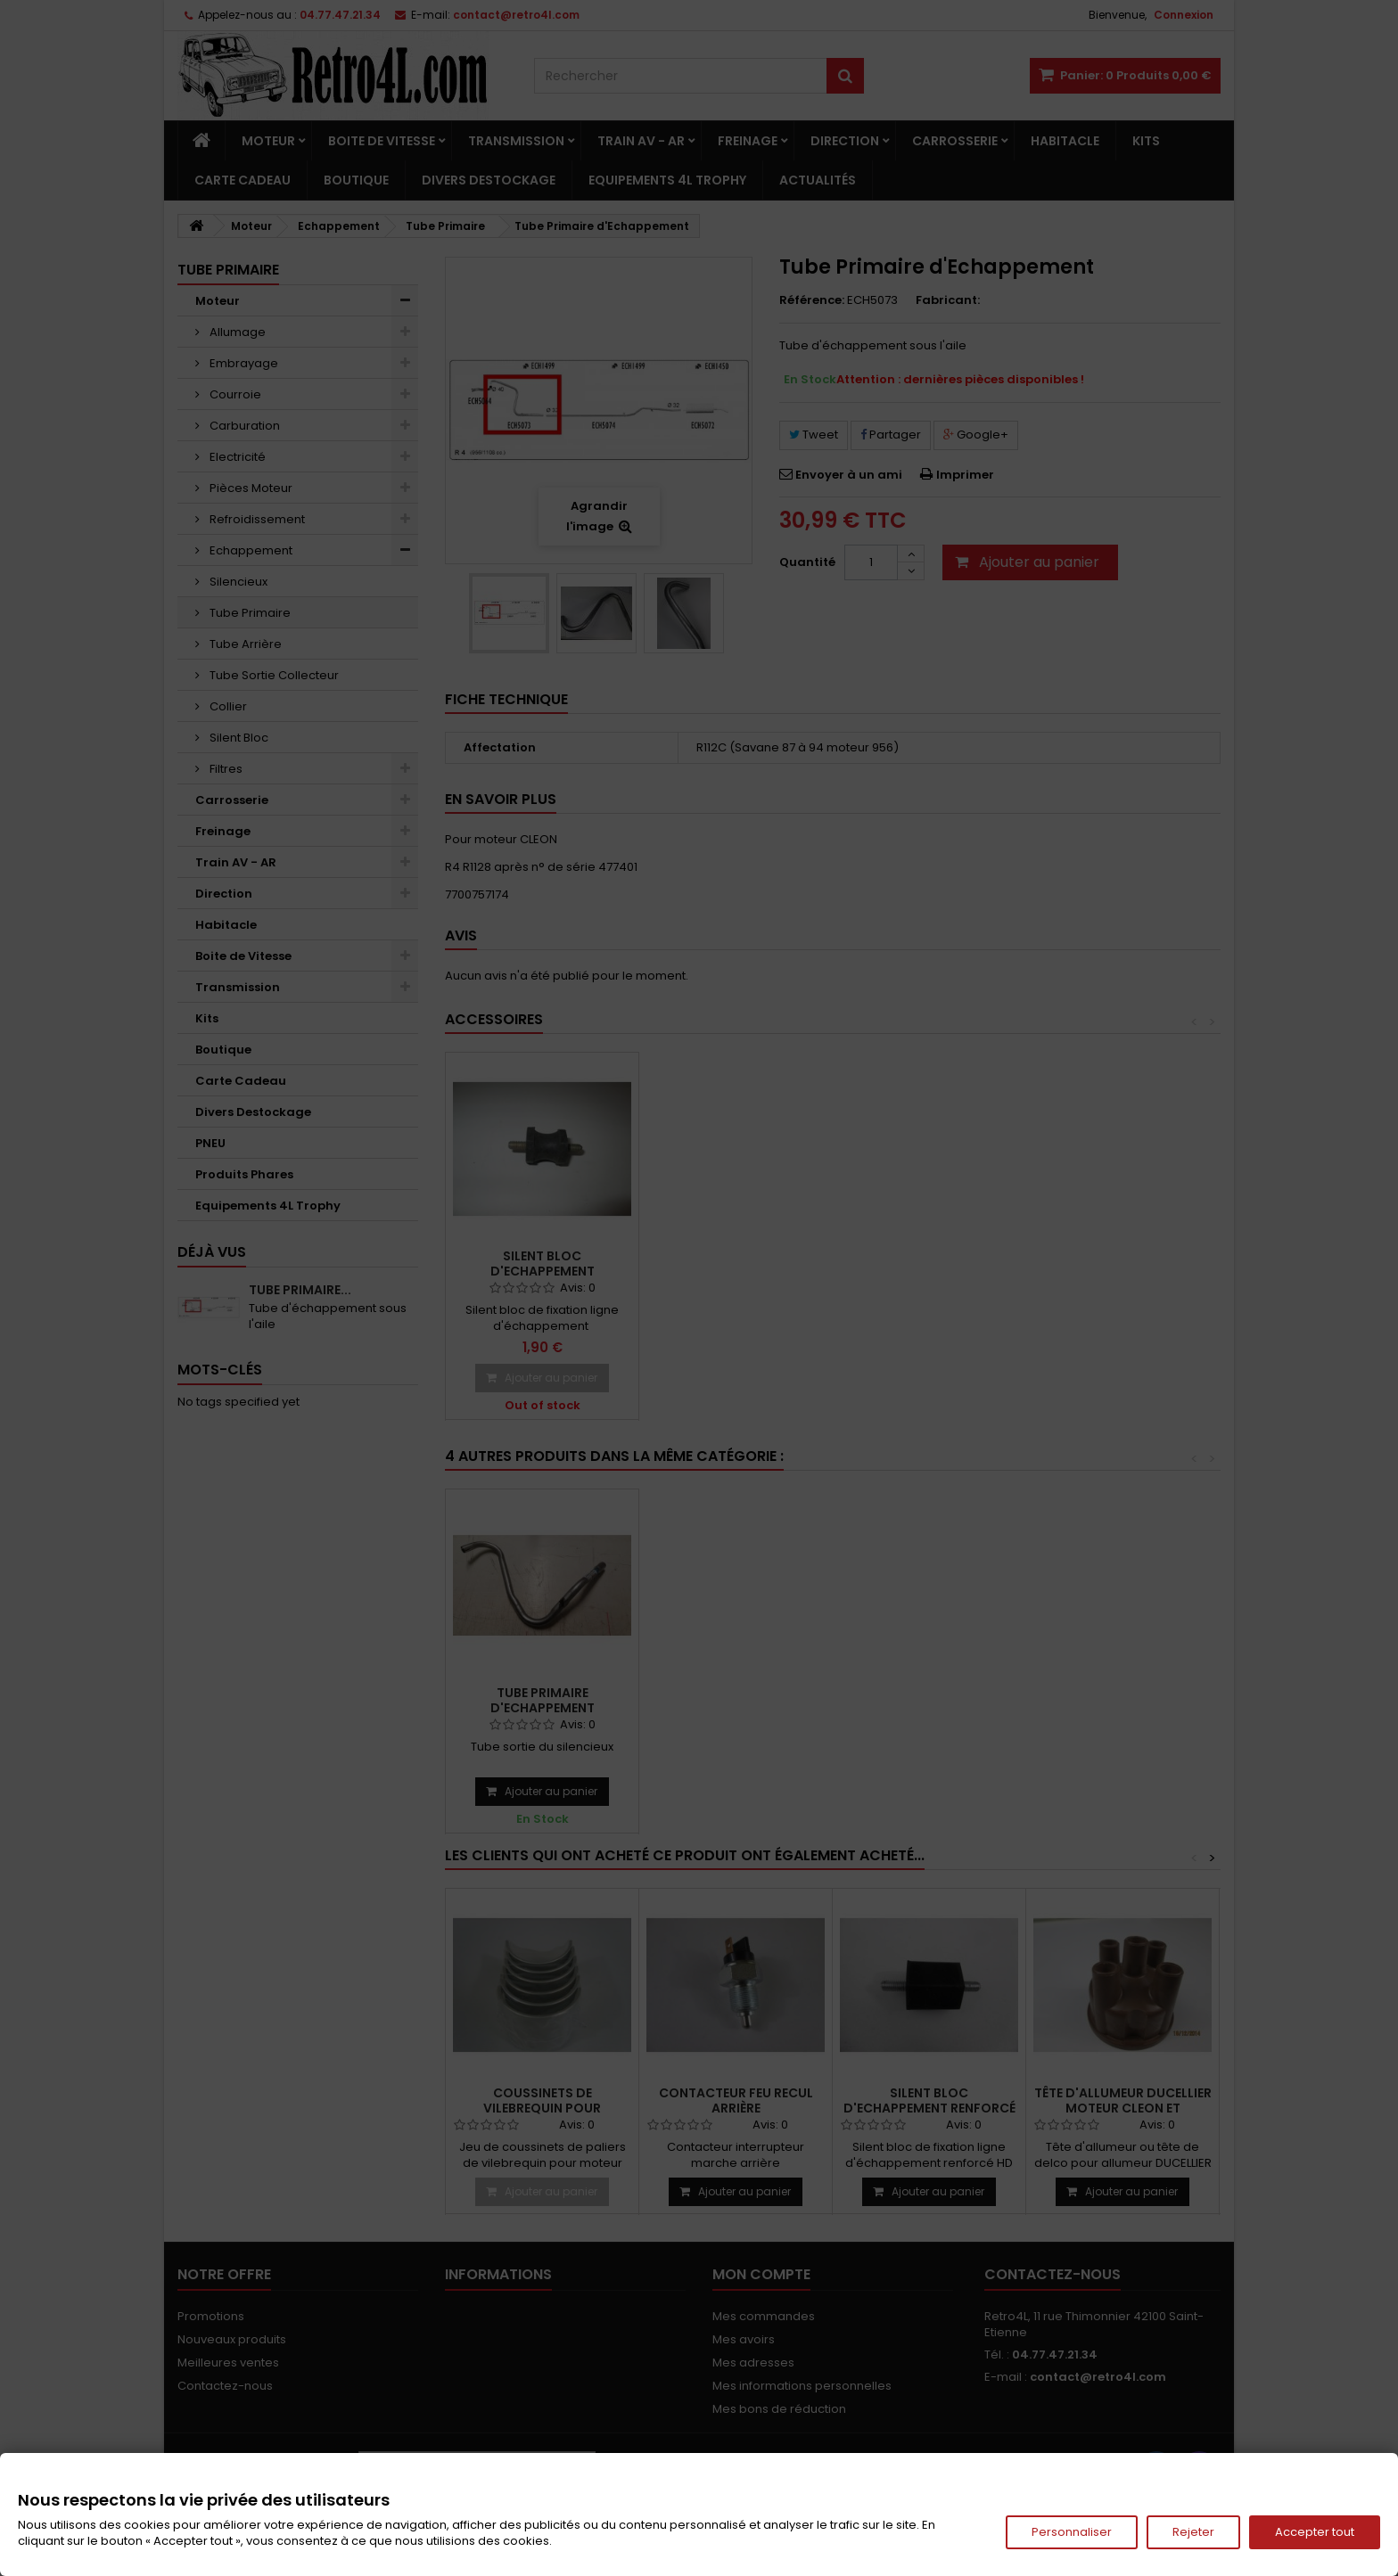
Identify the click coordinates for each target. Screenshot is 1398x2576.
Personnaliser (1072, 2531)
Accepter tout (1314, 2531)
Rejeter (1193, 2531)
